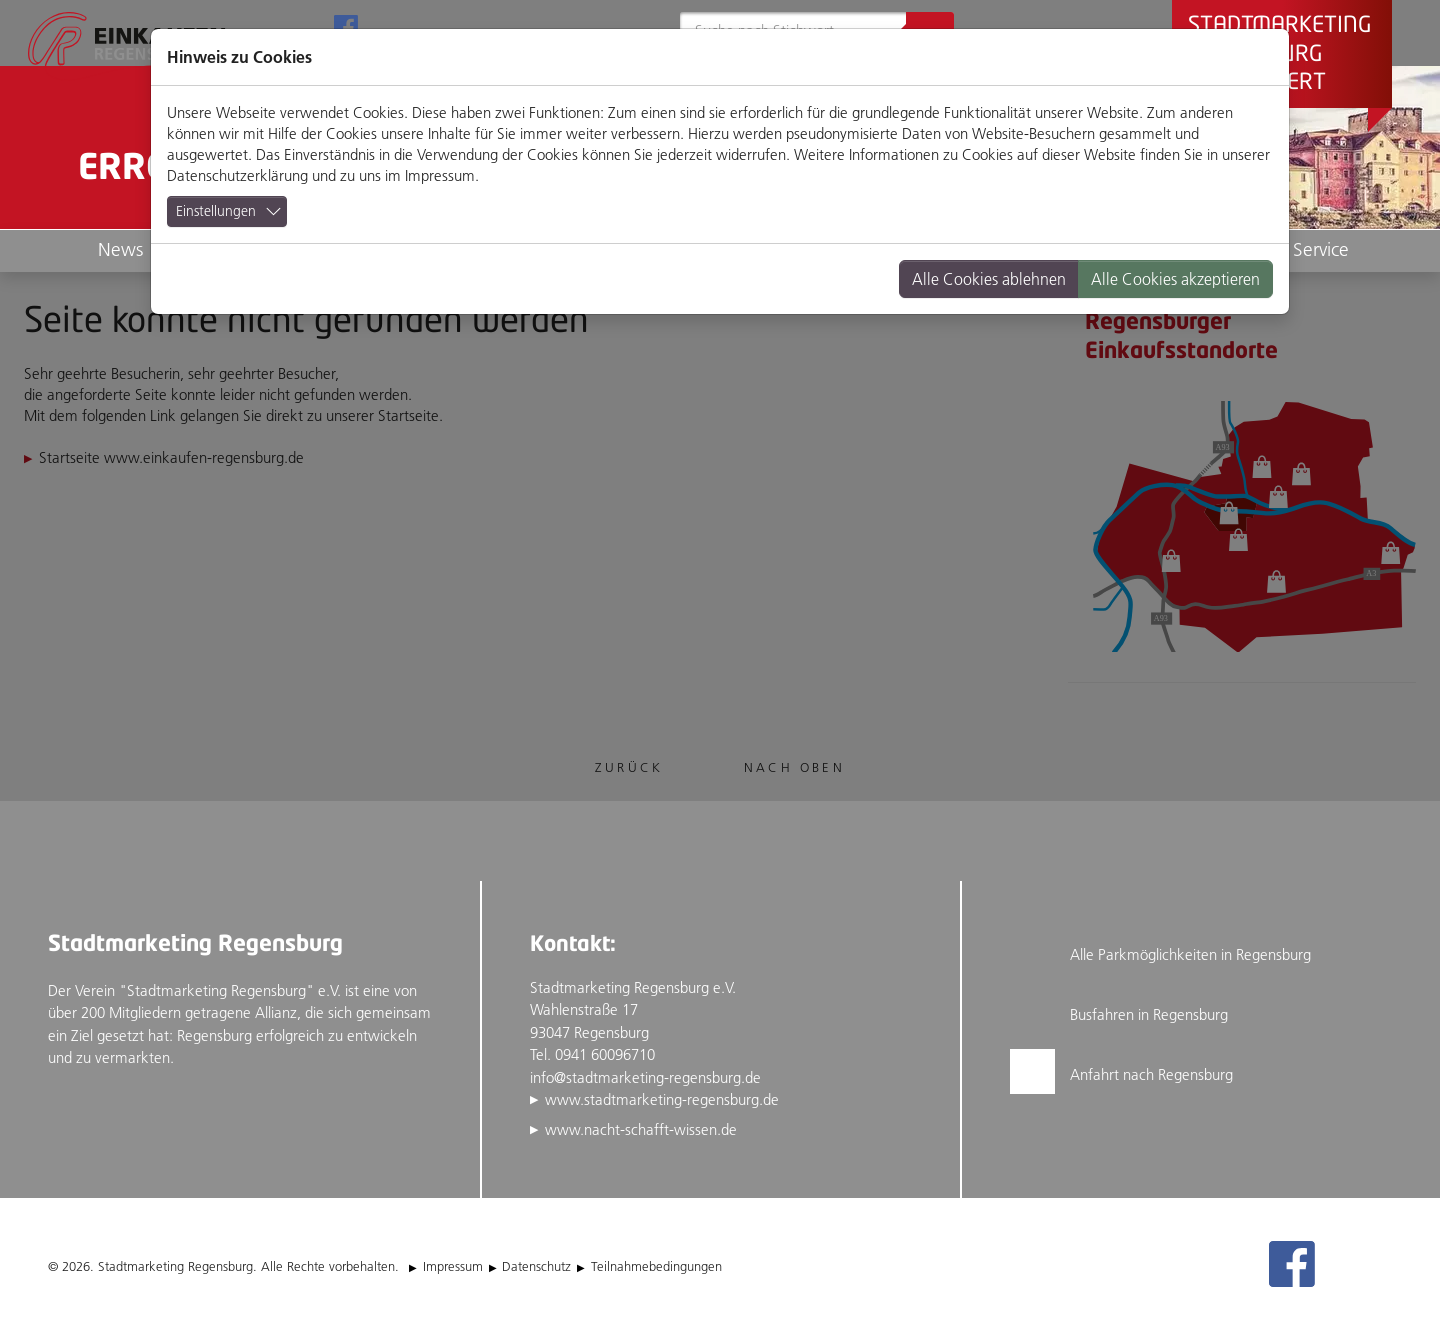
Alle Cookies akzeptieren (1175, 279)
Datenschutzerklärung (237, 175)
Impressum (440, 175)
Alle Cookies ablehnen (989, 279)
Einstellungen (216, 211)
